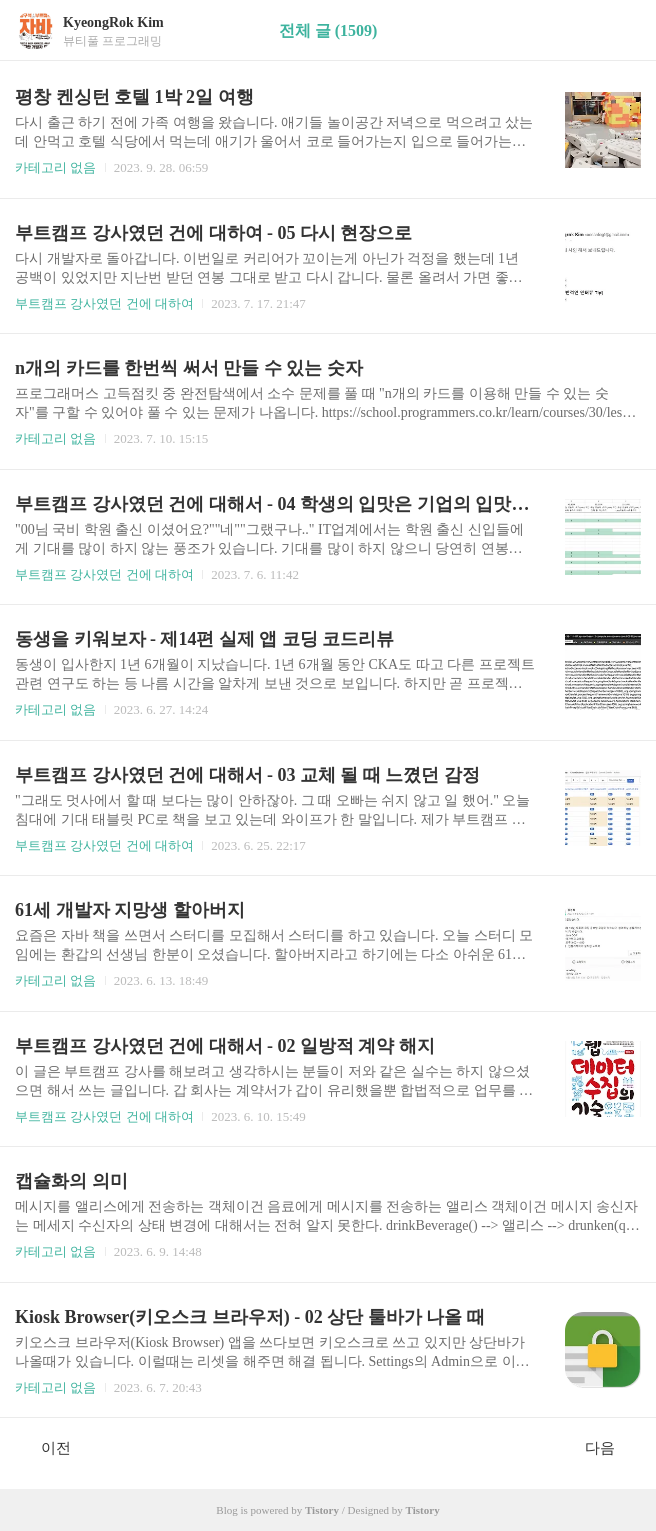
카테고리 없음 (55, 167)
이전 (45, 1447)
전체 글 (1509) (328, 30)
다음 (610, 1447)
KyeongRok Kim (113, 22)
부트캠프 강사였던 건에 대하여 (104, 303)
